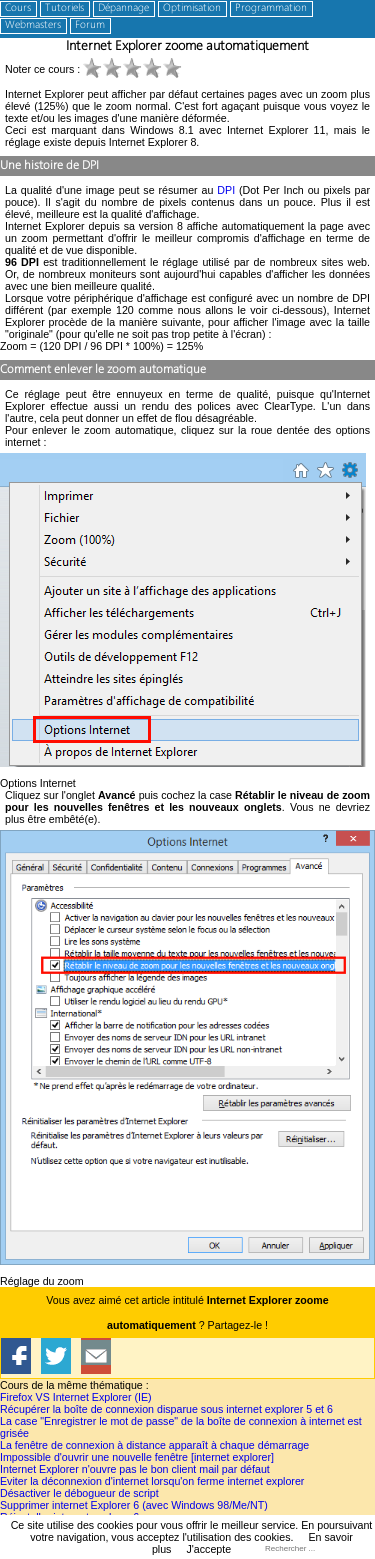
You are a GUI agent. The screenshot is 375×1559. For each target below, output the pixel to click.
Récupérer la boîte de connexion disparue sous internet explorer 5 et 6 (166, 1409)
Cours (18, 8)
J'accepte (208, 1549)
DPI (226, 190)
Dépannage (123, 8)
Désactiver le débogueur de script (79, 1493)
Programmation (271, 8)
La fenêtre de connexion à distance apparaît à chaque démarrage (154, 1445)
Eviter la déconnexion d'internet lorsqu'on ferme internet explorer (152, 1481)
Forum (90, 25)
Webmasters (33, 25)
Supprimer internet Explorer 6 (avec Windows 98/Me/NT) (134, 1505)
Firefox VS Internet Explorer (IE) (76, 1397)
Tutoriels (64, 8)
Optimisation (192, 8)
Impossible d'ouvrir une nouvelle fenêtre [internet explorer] (137, 1457)
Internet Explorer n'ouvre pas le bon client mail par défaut (135, 1469)
